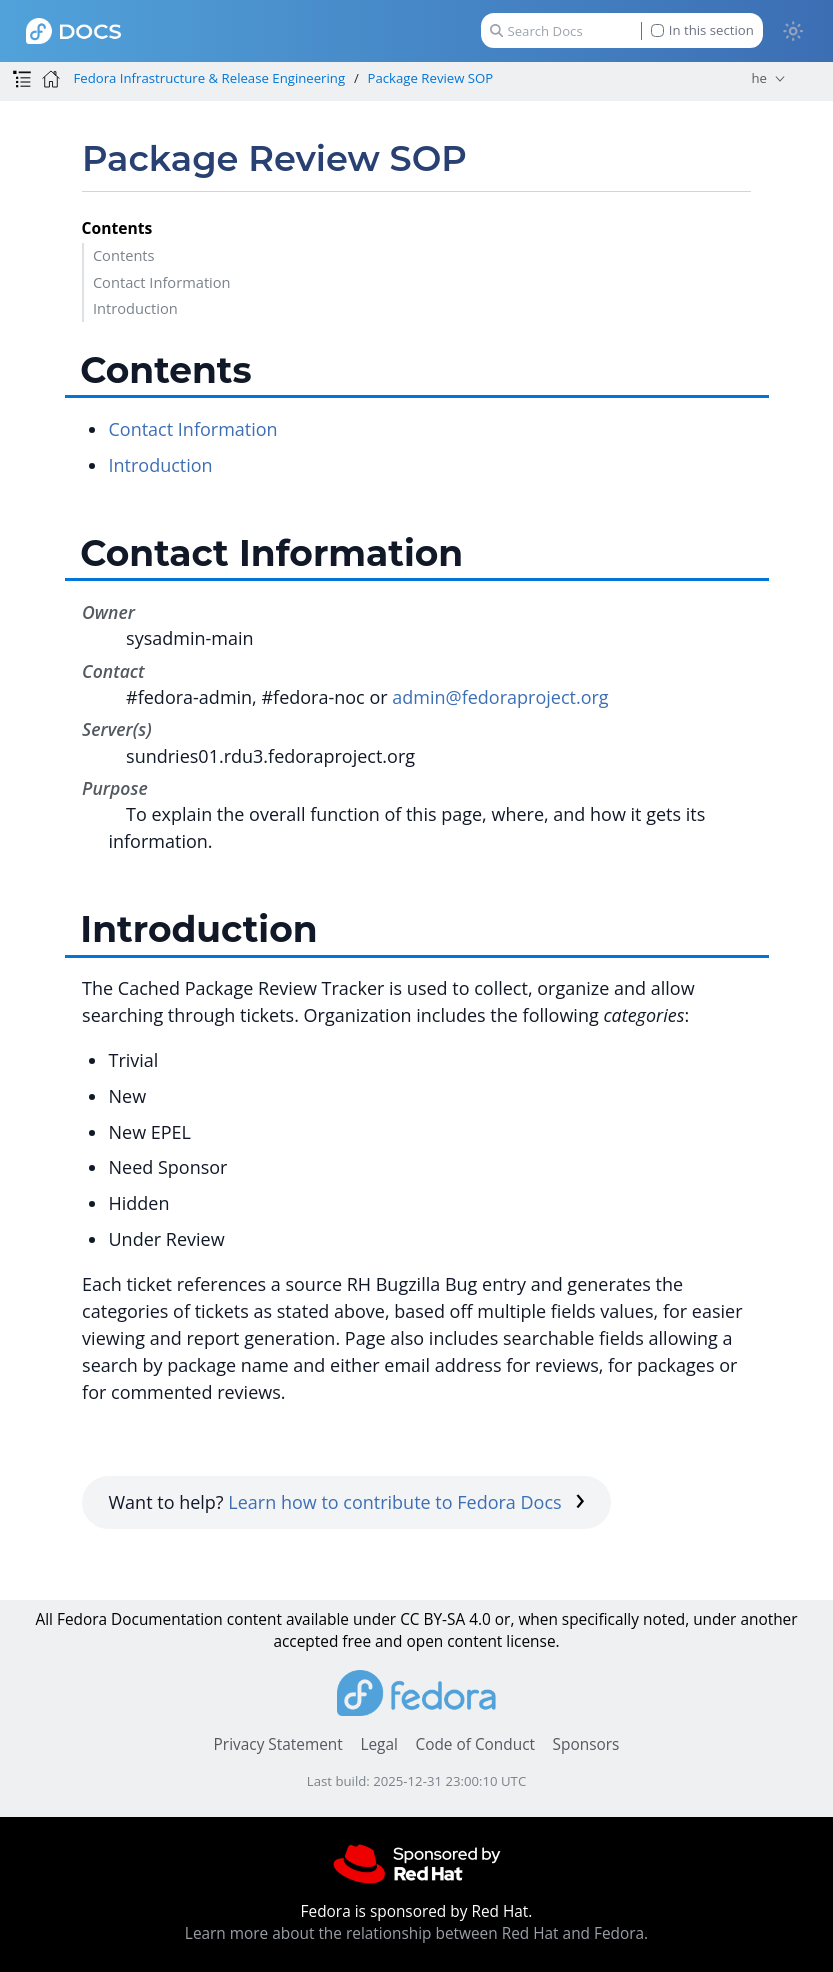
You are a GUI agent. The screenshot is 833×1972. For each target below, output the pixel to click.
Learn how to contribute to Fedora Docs (406, 1502)
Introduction (135, 308)
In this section (702, 30)
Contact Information (162, 282)
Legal (378, 1744)
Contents (124, 255)
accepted (305, 1641)
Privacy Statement (278, 1744)
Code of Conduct (475, 1744)
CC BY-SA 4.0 (445, 1619)
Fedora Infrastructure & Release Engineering (209, 78)
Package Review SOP (431, 78)
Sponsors (586, 1744)
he (759, 78)
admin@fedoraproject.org (500, 697)
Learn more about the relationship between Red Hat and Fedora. (416, 1933)
